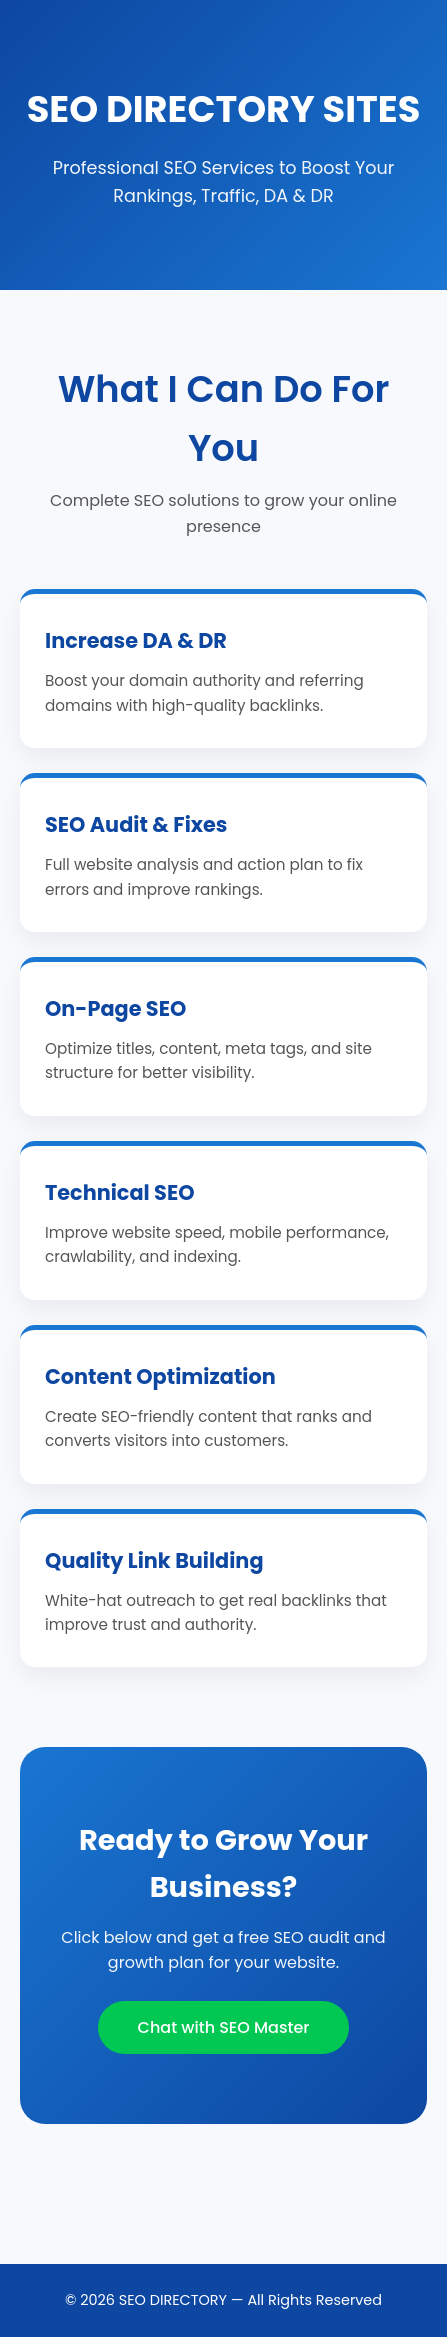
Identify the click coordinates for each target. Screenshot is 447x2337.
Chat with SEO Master (224, 2027)
